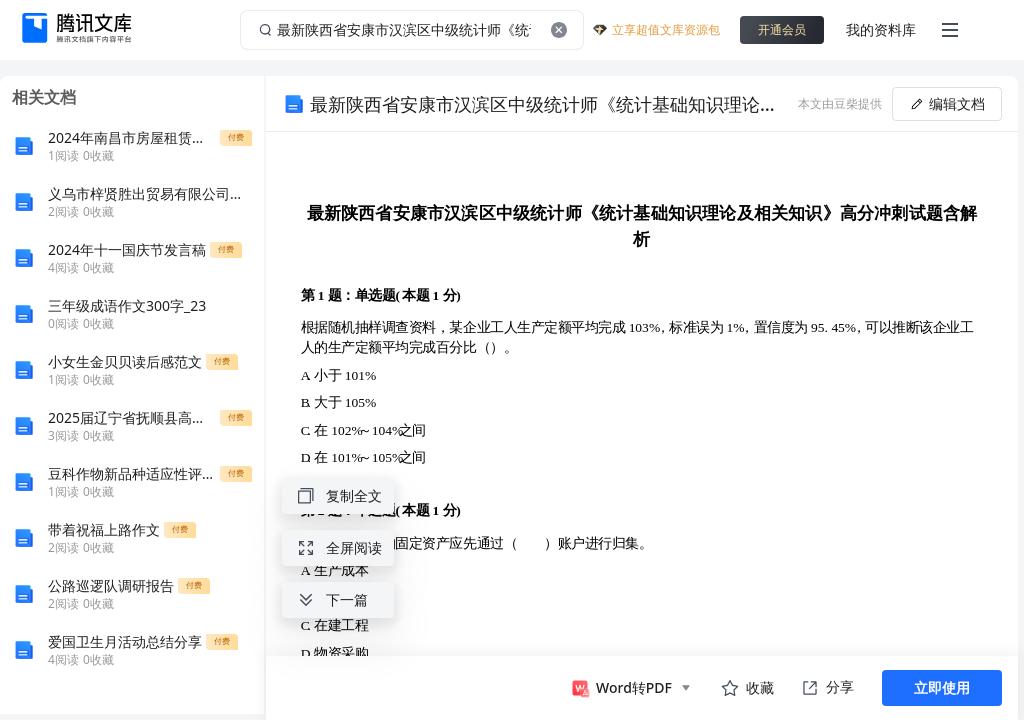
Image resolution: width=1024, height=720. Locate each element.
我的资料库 (881, 29)
